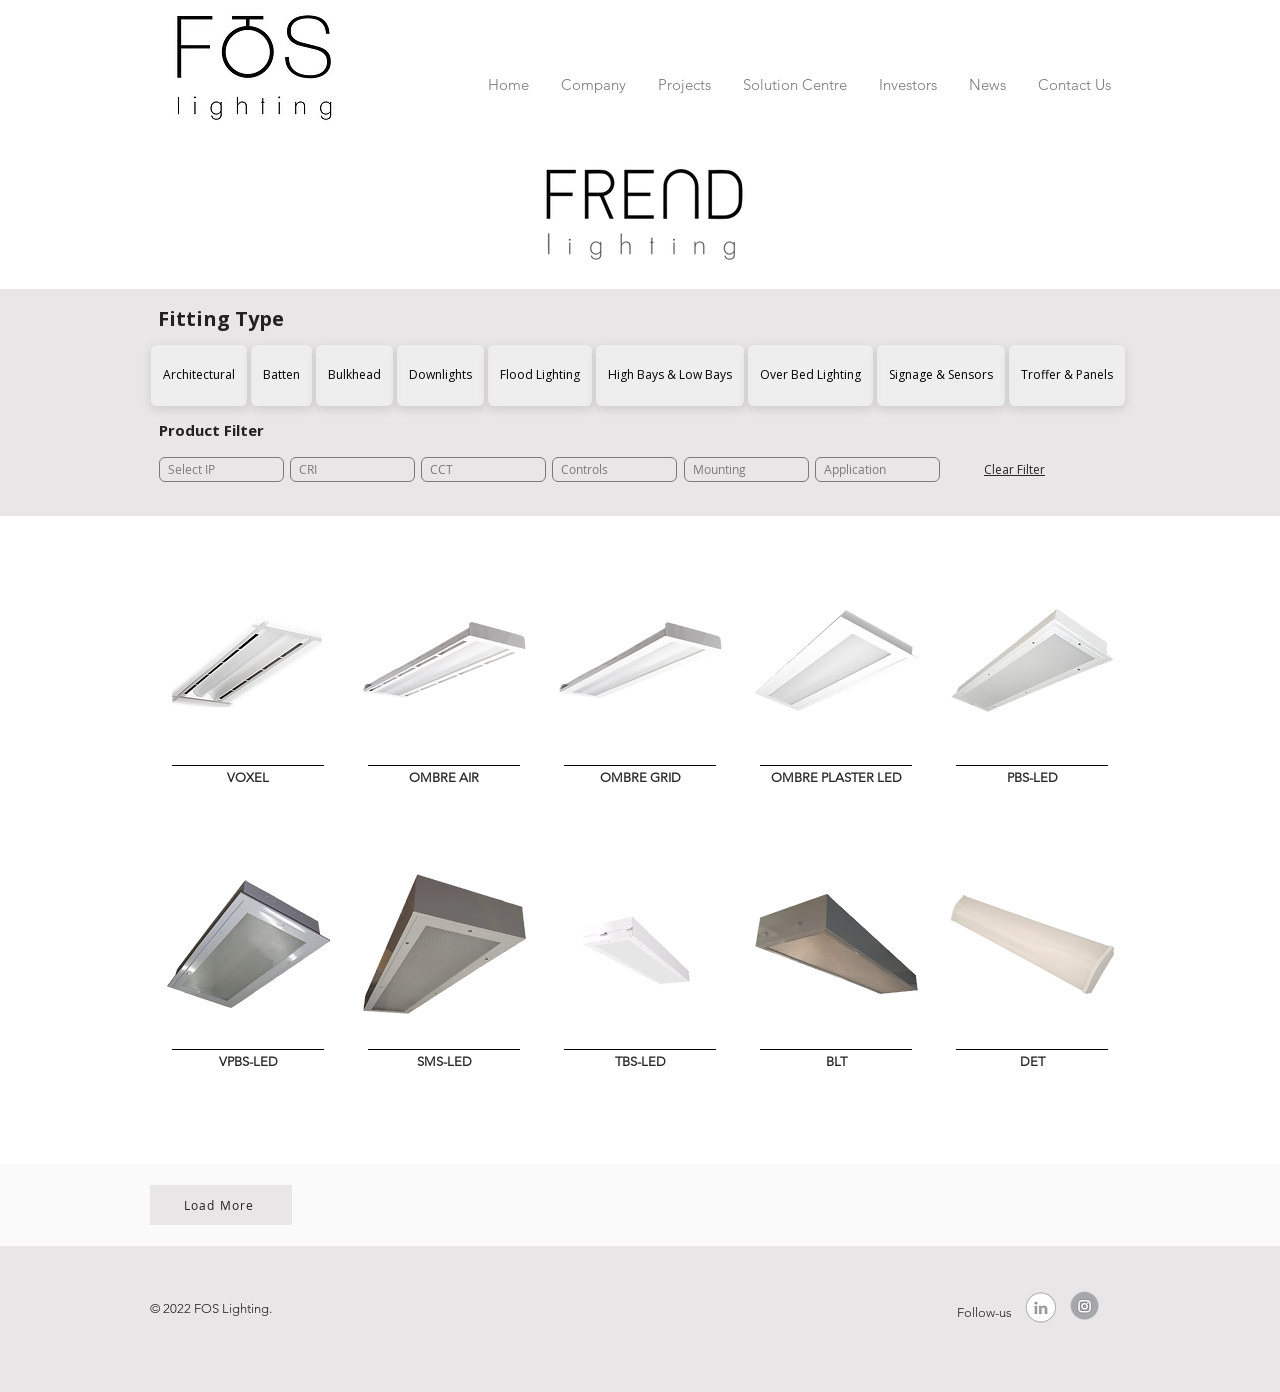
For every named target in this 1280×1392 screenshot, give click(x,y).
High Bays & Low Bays (669, 374)
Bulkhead (354, 374)
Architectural (198, 374)
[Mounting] (746, 469)
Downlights (440, 374)
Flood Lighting (539, 374)
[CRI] (352, 469)
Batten (281, 374)
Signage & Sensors (940, 374)
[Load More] (221, 1205)
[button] (593, 75)
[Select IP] (221, 469)
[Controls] (614, 469)
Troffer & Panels (1066, 374)
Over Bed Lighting (810, 374)
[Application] (877, 469)
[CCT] (483, 469)
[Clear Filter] (1014, 469)
